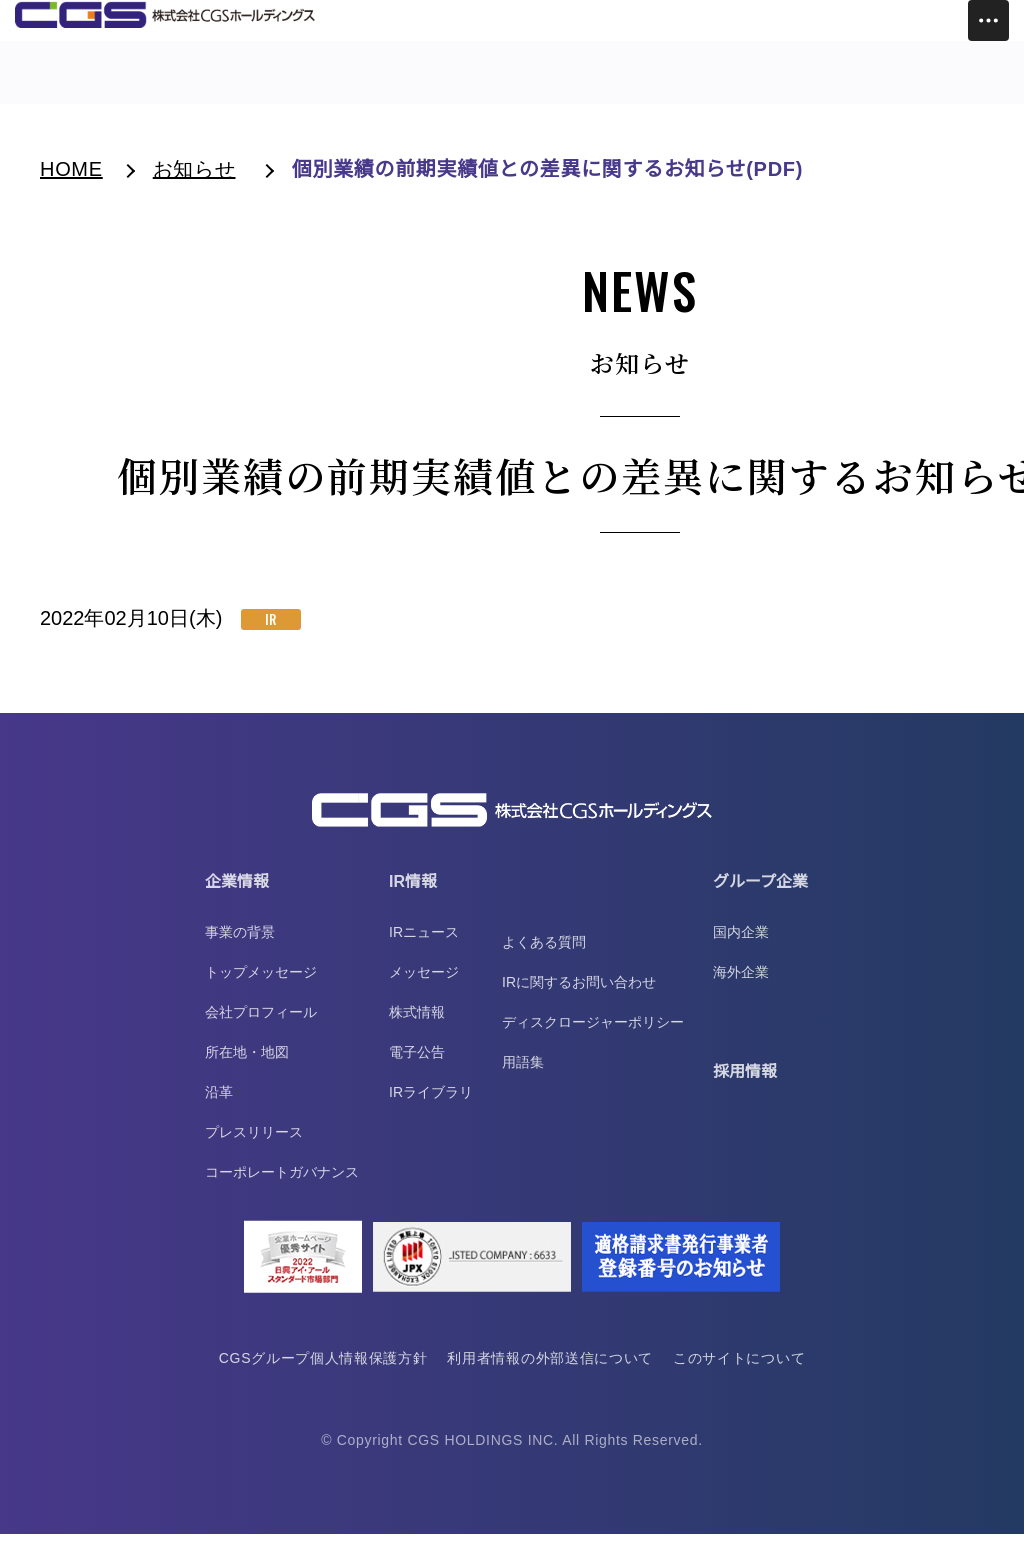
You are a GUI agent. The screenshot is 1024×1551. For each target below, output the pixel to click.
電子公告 (417, 1069)
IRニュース (424, 949)
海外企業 (741, 989)
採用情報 (745, 1088)
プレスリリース (254, 1149)
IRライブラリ (431, 1109)
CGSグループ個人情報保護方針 (321, 1375)
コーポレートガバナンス (282, 1189)
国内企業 (741, 949)
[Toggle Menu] (988, 20)
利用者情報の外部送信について (551, 1375)
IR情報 (413, 898)
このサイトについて (742, 1375)
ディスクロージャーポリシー (593, 1039)
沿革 (219, 1109)
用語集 (523, 1079)
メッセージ (424, 989)
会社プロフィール (261, 1029)
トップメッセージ (261, 989)
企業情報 (237, 898)
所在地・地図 (247, 1069)
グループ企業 (760, 898)
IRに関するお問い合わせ (579, 999)
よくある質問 (544, 959)
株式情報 (417, 1029)
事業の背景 (240, 949)
